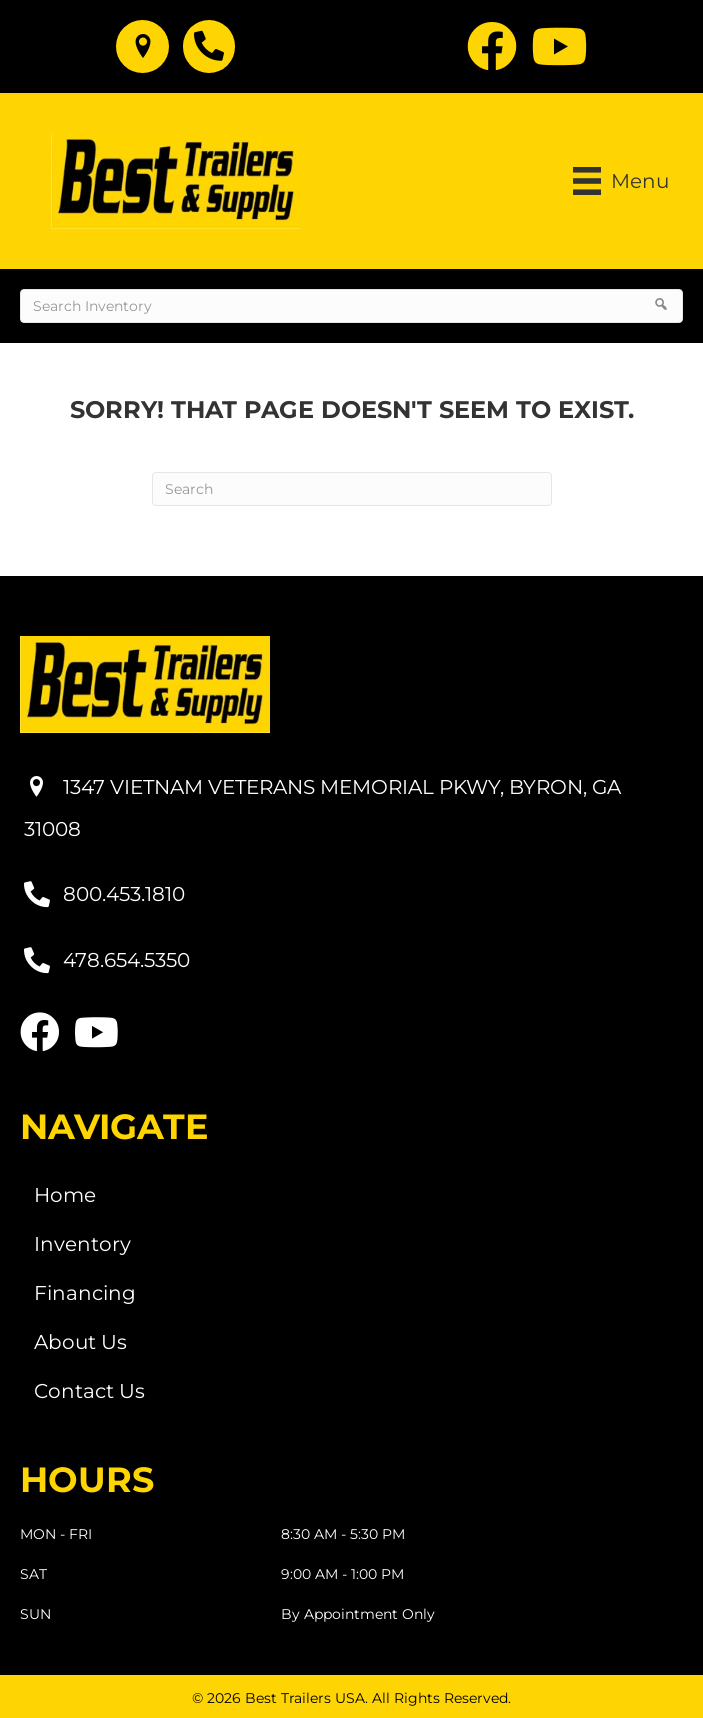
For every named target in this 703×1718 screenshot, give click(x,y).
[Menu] (621, 181)
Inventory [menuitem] (82, 1244)
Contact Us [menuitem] (89, 1391)
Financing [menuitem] (85, 1293)
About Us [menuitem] (80, 1342)
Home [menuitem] (65, 1195)
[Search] (352, 489)
